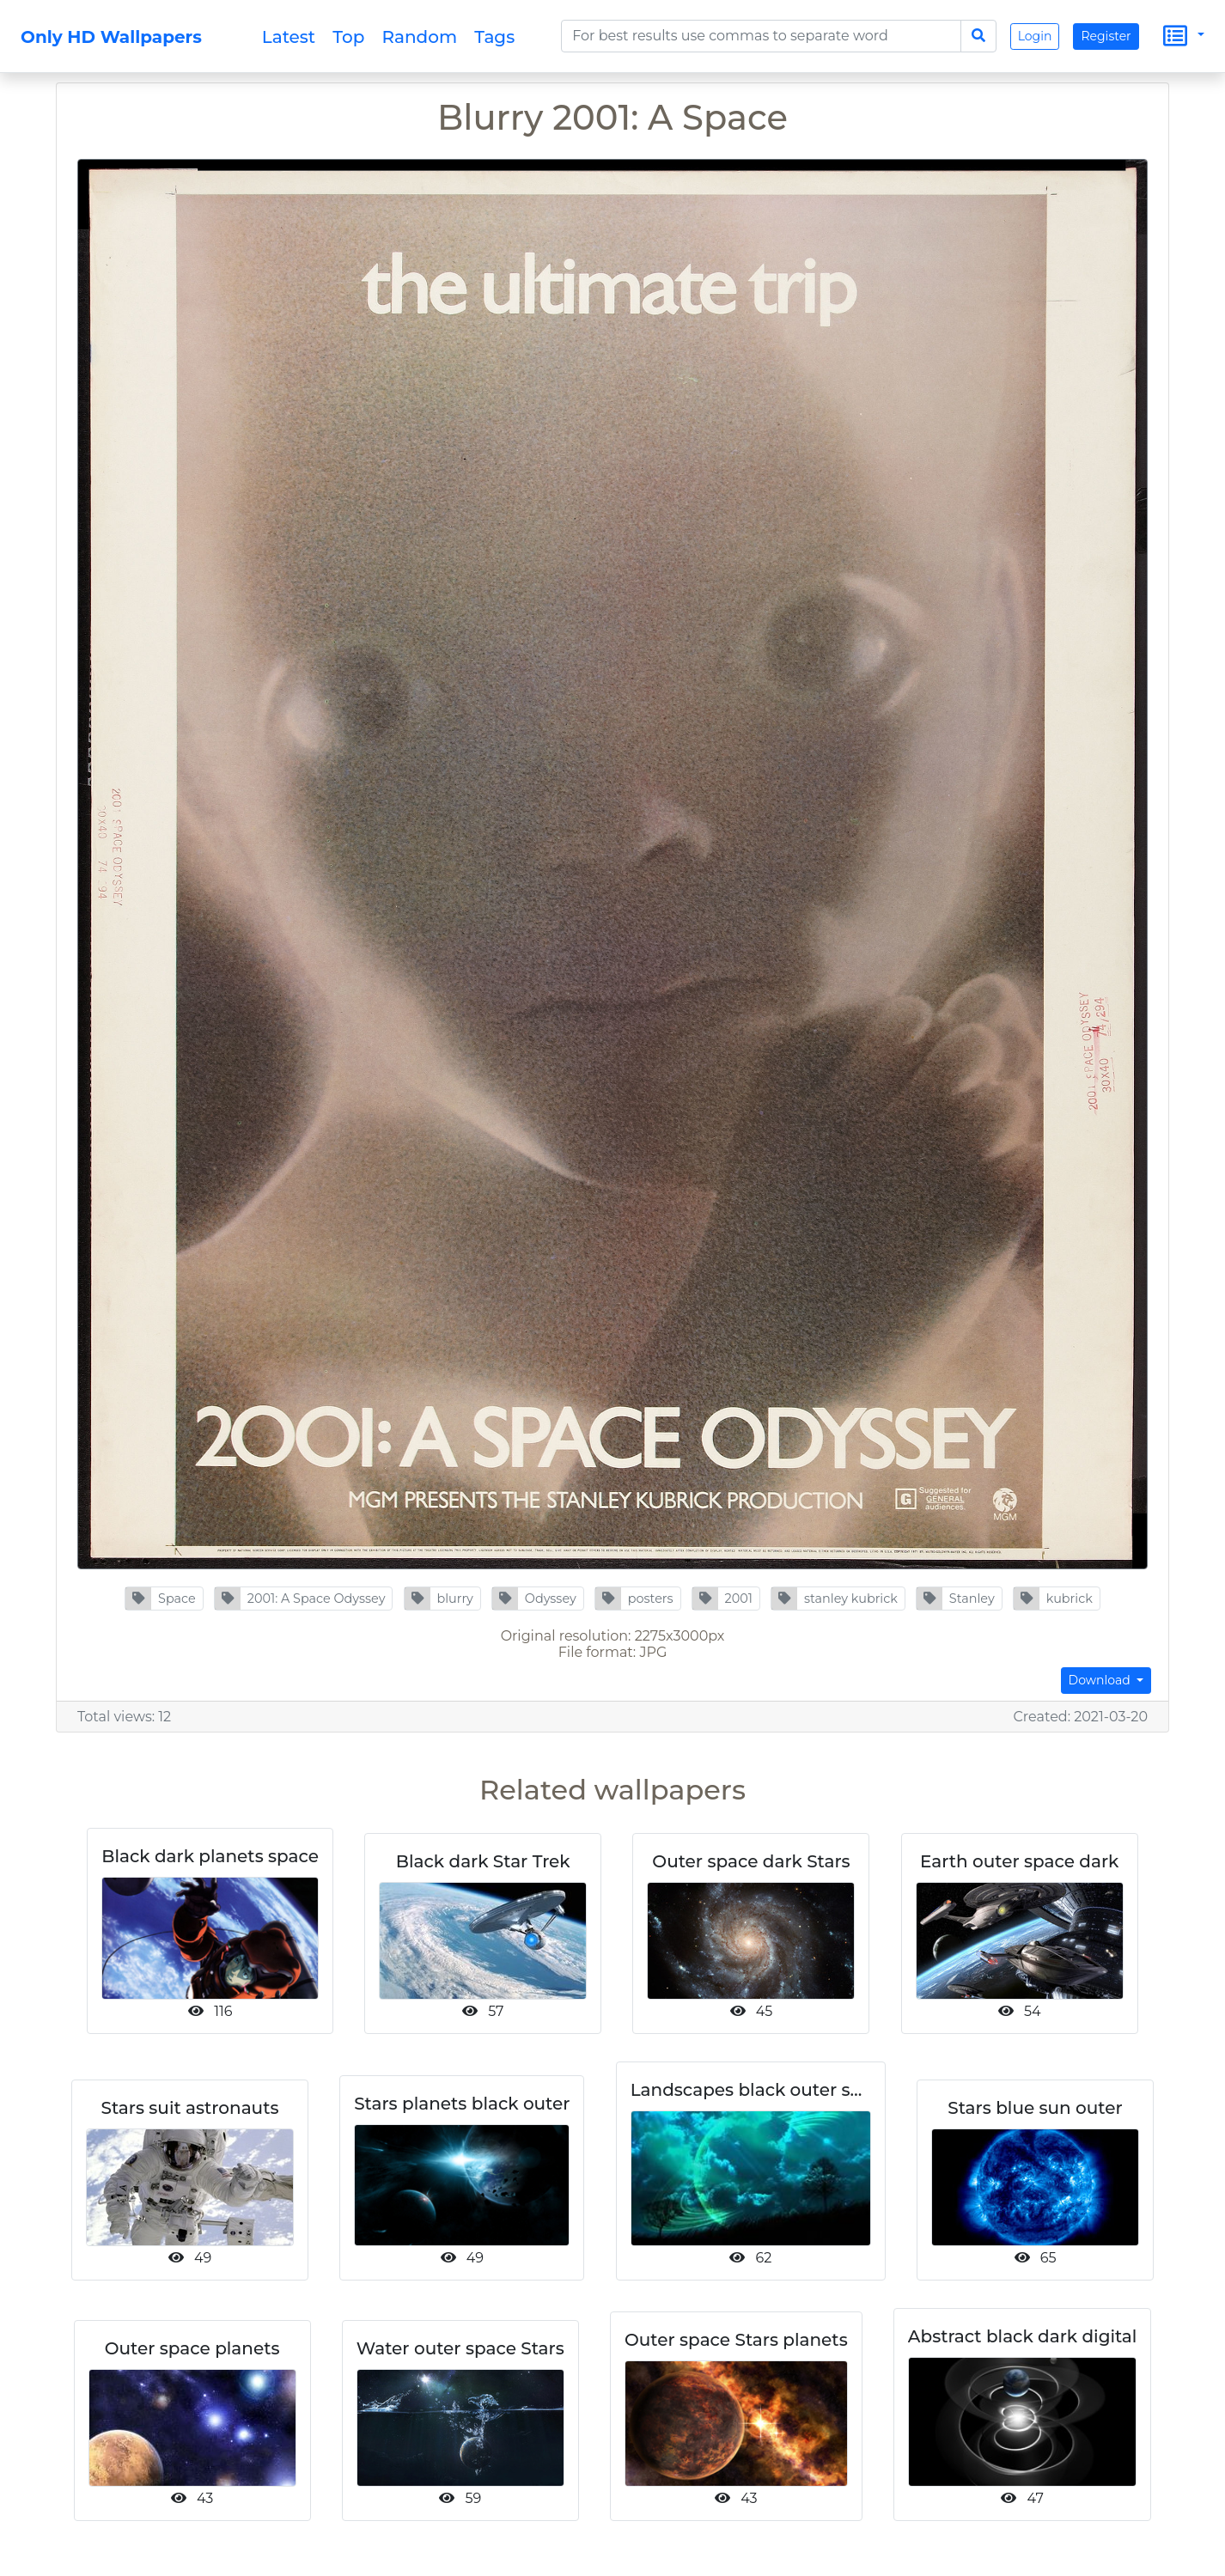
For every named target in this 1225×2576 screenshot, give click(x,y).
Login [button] (1035, 36)
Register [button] (1106, 36)
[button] (164, 1598)
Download (1101, 1680)
